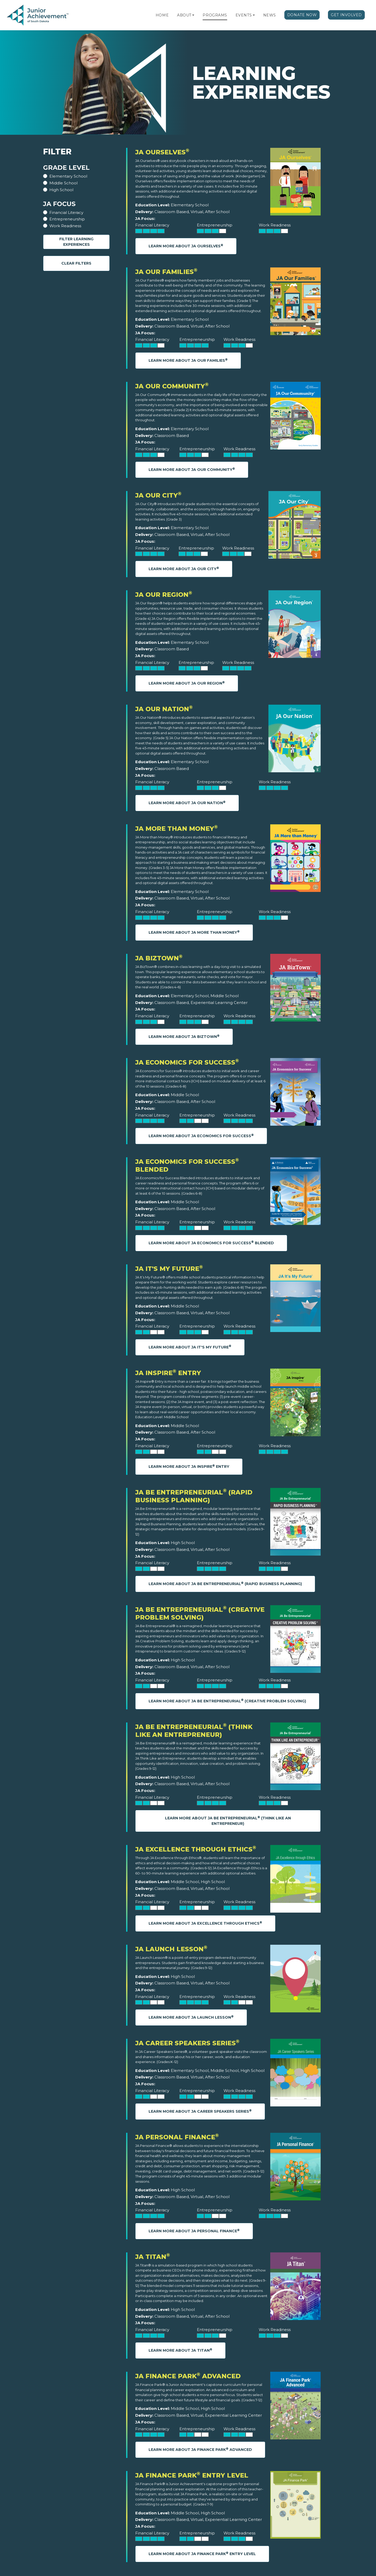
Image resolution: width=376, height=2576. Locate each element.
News (269, 15)
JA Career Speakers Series (187, 2043)
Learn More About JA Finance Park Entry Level (202, 2553)
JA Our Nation (164, 709)
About (184, 15)
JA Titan (152, 2256)
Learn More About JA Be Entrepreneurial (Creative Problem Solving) (227, 1700)
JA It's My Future (169, 1268)
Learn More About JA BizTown (184, 1036)
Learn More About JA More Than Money (194, 932)
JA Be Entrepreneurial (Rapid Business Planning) (193, 1496)
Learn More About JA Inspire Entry (189, 1466)
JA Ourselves (162, 152)
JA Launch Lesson (171, 1949)
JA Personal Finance (177, 2137)
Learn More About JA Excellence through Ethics (205, 1923)
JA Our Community (172, 386)
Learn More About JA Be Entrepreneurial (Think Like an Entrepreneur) (228, 1820)
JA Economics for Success (187, 1062)
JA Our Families (166, 272)
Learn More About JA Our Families (188, 360)
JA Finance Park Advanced (188, 2376)
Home (162, 15)
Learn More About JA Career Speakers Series (200, 2111)
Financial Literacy (66, 212)
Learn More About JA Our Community (192, 469)
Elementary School (68, 176)
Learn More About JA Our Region (187, 683)
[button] (193, 15)
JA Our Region (163, 594)
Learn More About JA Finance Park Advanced (200, 2449)
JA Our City (158, 495)
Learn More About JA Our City (184, 568)
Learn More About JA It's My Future (190, 1346)
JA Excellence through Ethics (195, 1849)
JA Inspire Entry (168, 1373)
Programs (215, 15)
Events (244, 15)
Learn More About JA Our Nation (187, 802)
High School (61, 189)
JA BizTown (159, 958)
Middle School (63, 182)
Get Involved (346, 15)
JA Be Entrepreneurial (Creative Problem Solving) (200, 1613)
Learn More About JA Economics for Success (201, 1135)
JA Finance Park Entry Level (191, 2475)
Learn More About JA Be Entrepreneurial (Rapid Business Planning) (225, 1583)
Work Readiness (65, 225)
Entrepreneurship (67, 219)
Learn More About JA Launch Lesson (191, 2017)
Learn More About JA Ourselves (186, 245)
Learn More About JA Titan (180, 2350)
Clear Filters (76, 263)
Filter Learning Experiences (76, 242)
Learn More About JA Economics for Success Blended (211, 1242)
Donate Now (302, 15)
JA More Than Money (176, 828)
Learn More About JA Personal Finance (194, 2230)
